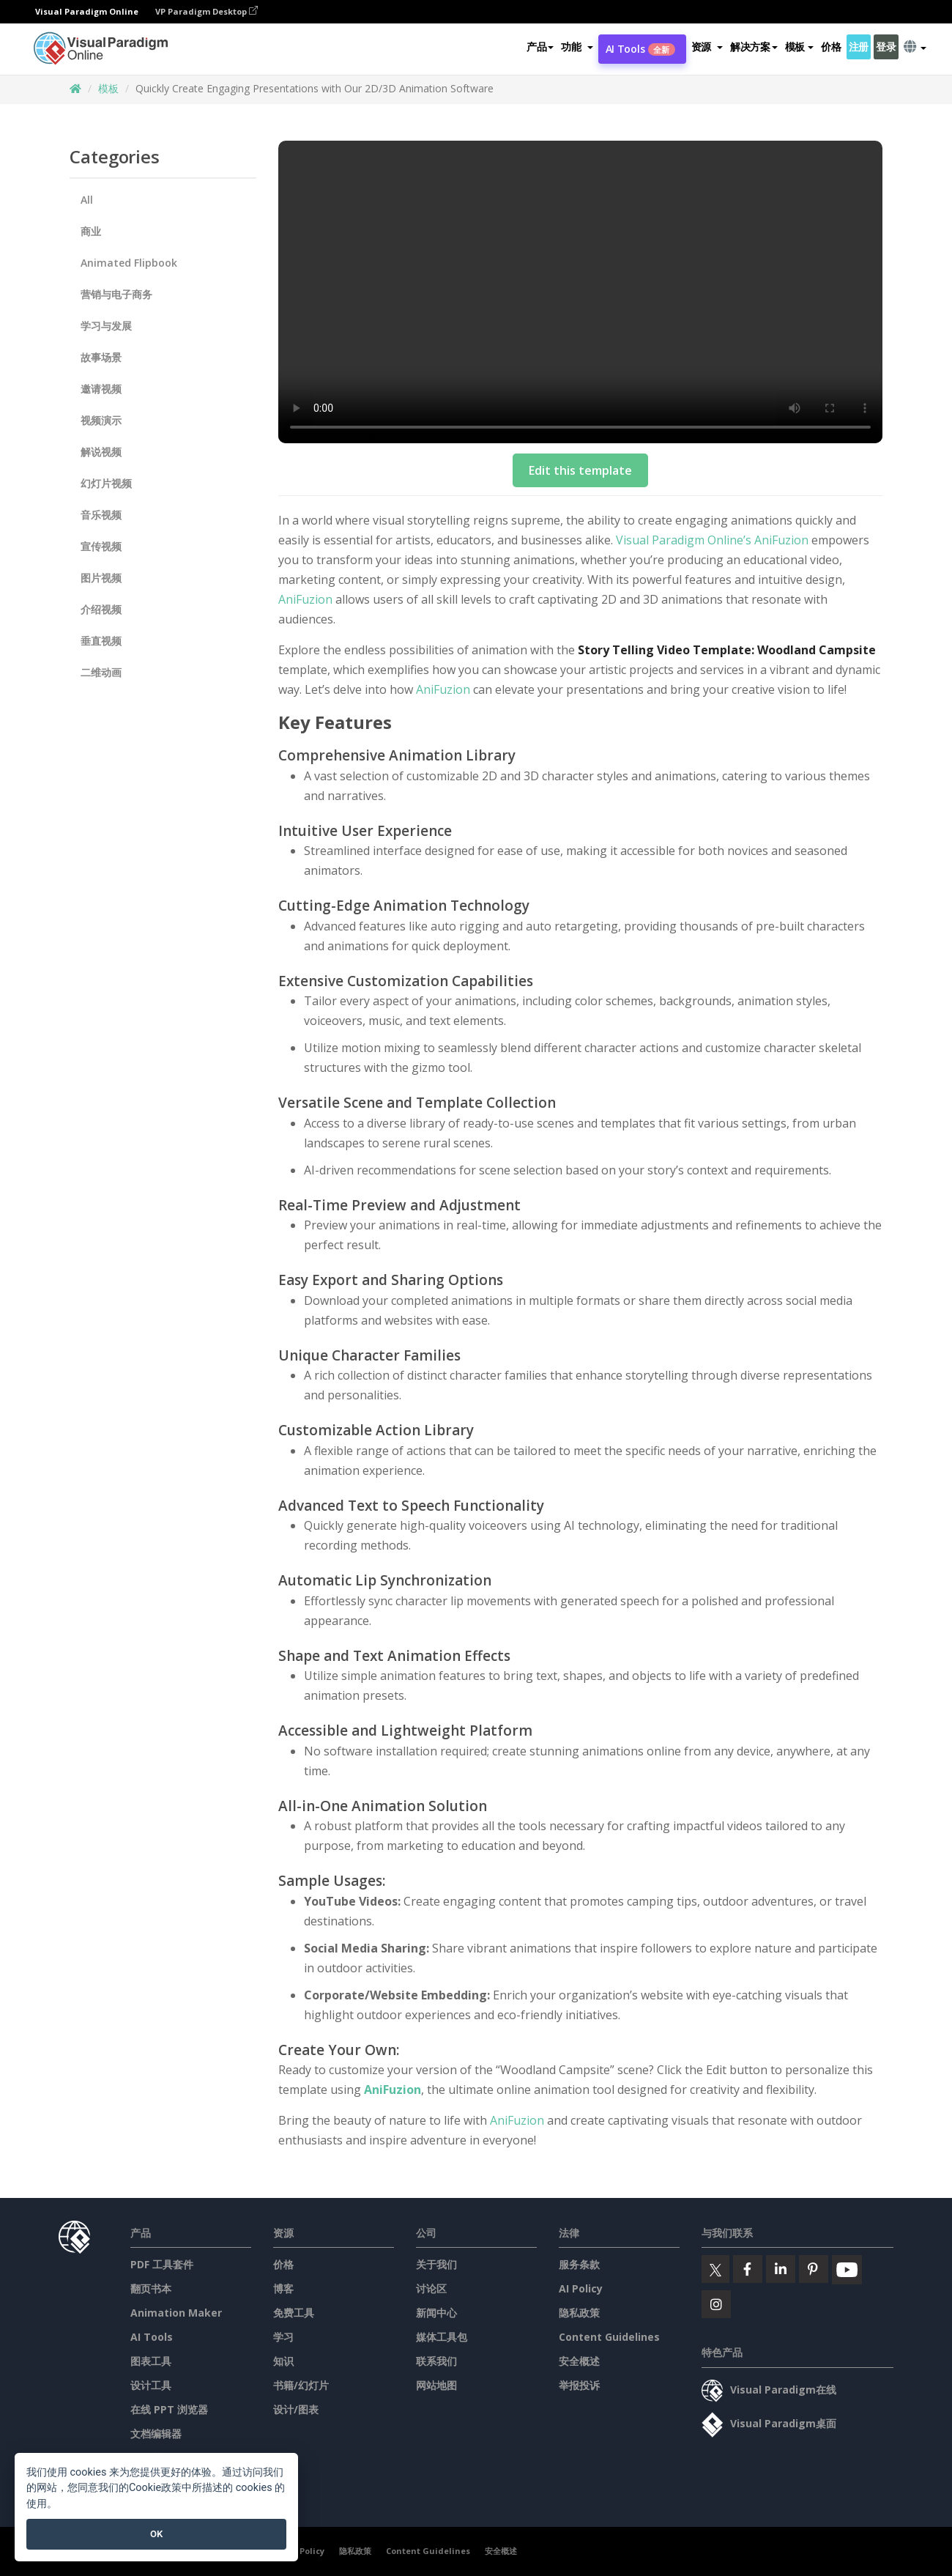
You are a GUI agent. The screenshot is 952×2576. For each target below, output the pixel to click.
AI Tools (640, 49)
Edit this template (580, 470)
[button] (577, 46)
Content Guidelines (609, 2337)
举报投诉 (579, 2385)
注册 (859, 46)
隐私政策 (579, 2313)
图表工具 (150, 2361)
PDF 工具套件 (161, 2264)
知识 (283, 2361)
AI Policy (581, 2288)
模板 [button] (799, 46)
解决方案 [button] (754, 46)
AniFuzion (305, 599)
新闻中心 (436, 2313)
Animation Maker (176, 2313)
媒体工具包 (441, 2337)
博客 (283, 2288)
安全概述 (579, 2361)
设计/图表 (296, 2409)
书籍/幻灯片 (301, 2385)
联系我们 (436, 2361)
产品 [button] (540, 46)
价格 (831, 46)
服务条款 (579, 2264)
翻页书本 (150, 2288)
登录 (886, 46)
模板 (108, 88)
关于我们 (436, 2264)
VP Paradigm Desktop (206, 11)
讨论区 (431, 2288)
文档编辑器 (156, 2433)
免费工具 (293, 2313)
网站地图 (436, 2385)
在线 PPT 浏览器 (169, 2409)
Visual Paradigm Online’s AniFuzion (712, 540)
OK (156, 2533)
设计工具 (150, 2385)
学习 (283, 2337)
